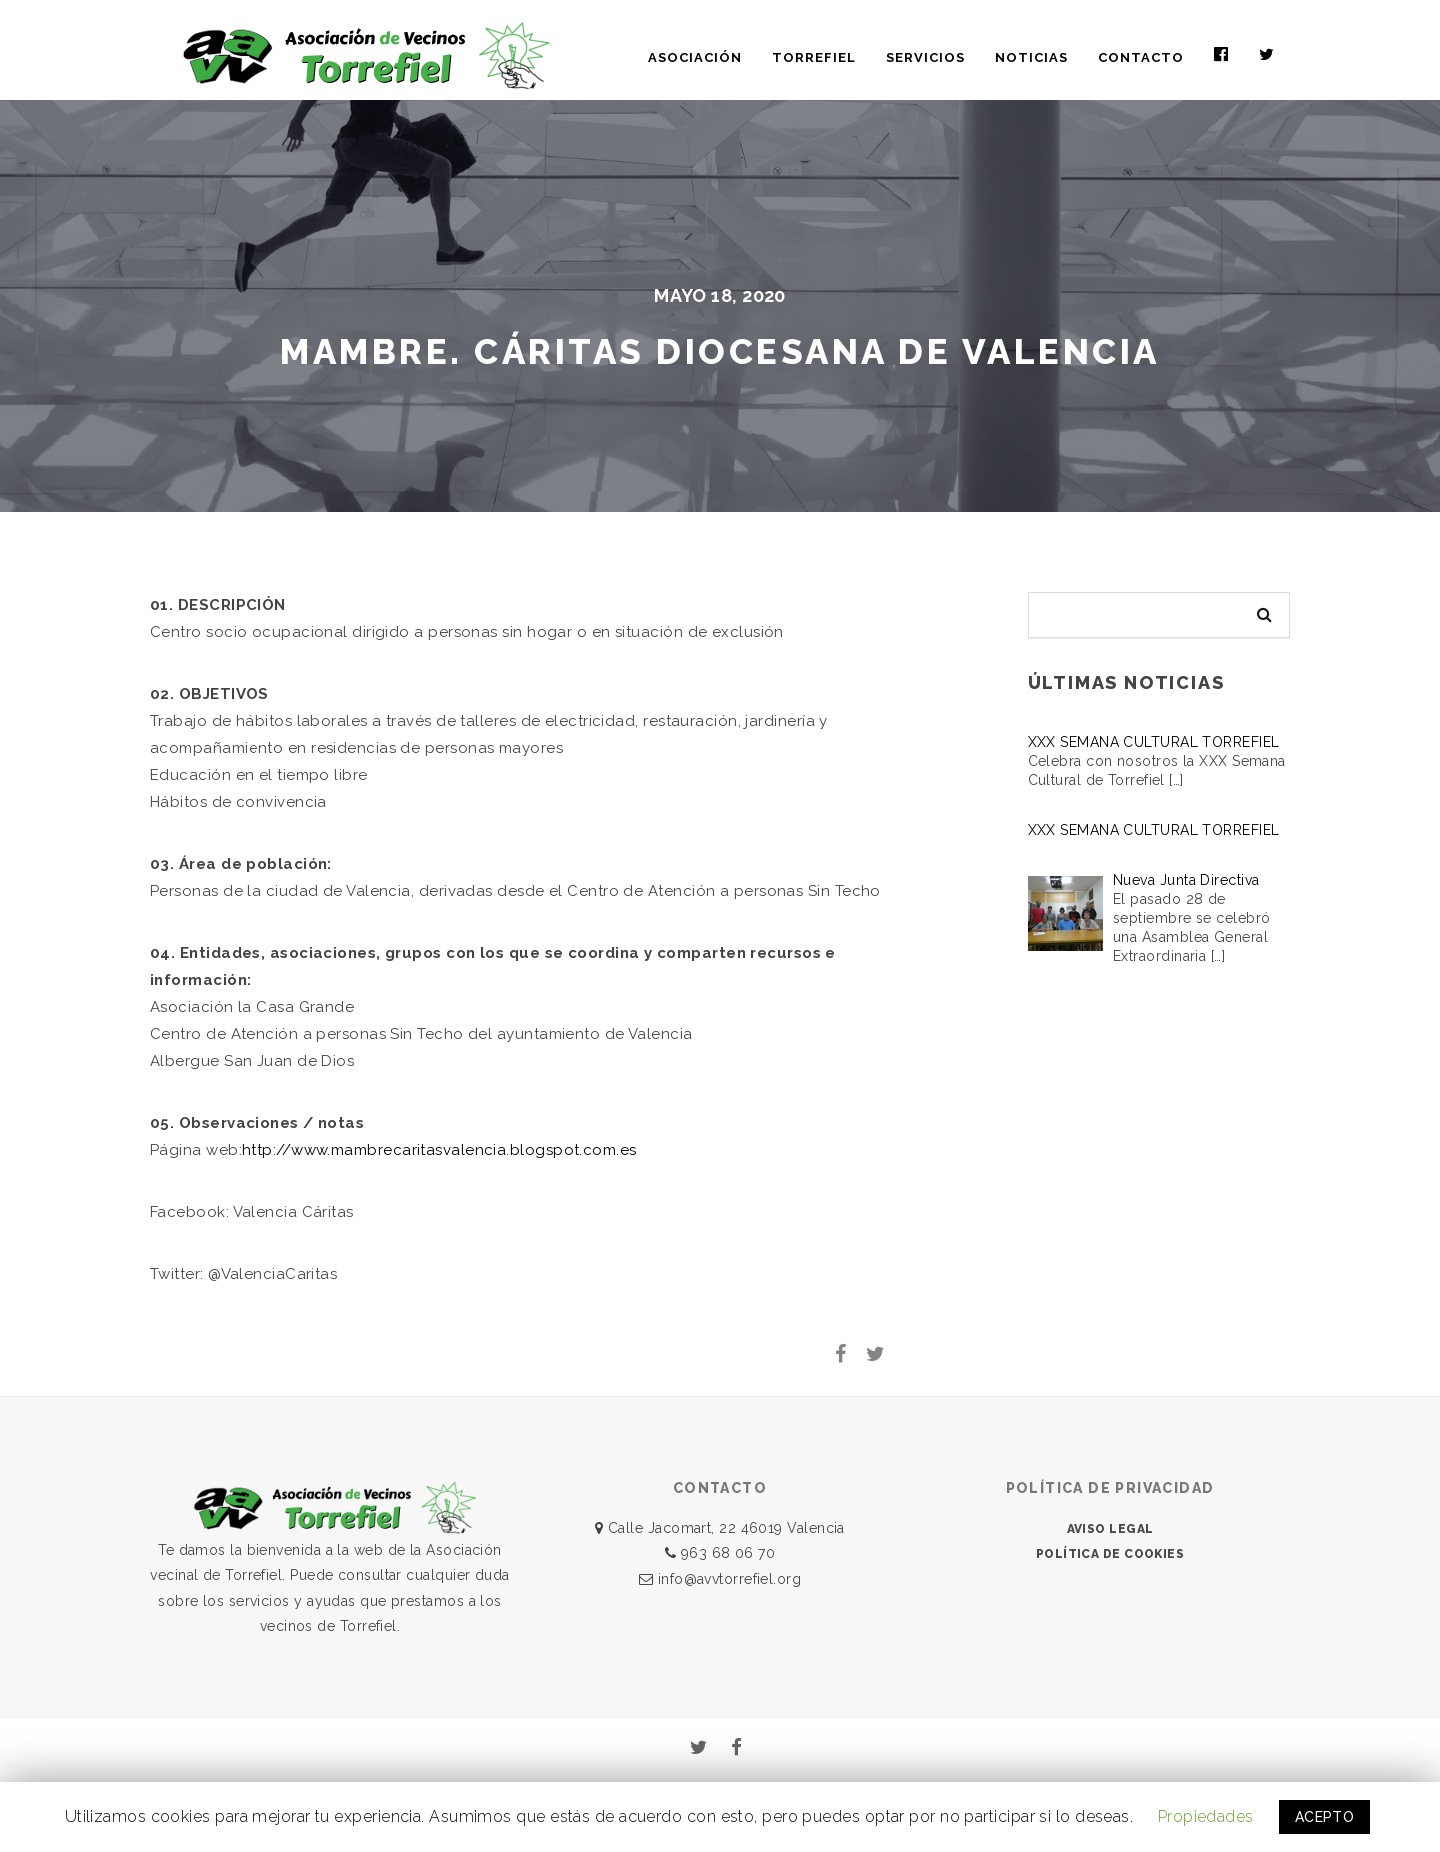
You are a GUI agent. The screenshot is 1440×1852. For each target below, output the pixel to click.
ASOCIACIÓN (695, 57)
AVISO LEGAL (1110, 1529)
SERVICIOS (925, 57)
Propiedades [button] (1206, 1816)
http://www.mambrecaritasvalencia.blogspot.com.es (439, 1150)
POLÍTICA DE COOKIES (1110, 1554)
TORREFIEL (814, 57)
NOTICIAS (1031, 57)
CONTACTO (1141, 57)
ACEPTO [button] (1325, 1817)
